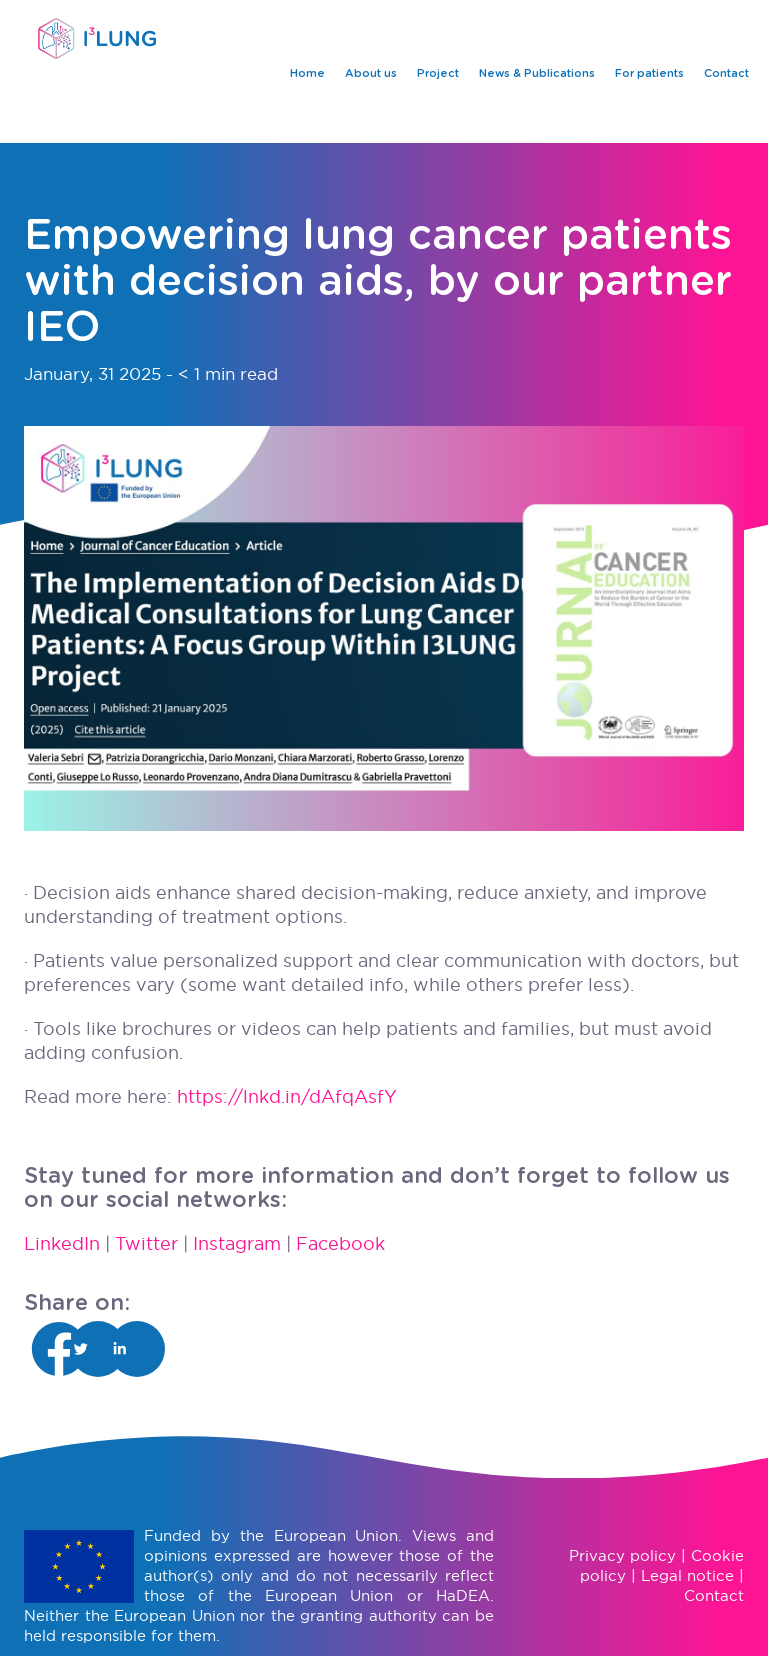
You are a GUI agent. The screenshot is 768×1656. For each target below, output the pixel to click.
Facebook (340, 1243)
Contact (726, 73)
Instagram (237, 1243)
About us (371, 73)
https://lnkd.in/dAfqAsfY (287, 1096)
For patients (649, 73)
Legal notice (687, 1575)
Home (307, 73)
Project (438, 73)
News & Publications (537, 73)
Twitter (146, 1243)
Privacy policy (622, 1555)
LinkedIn (62, 1243)
